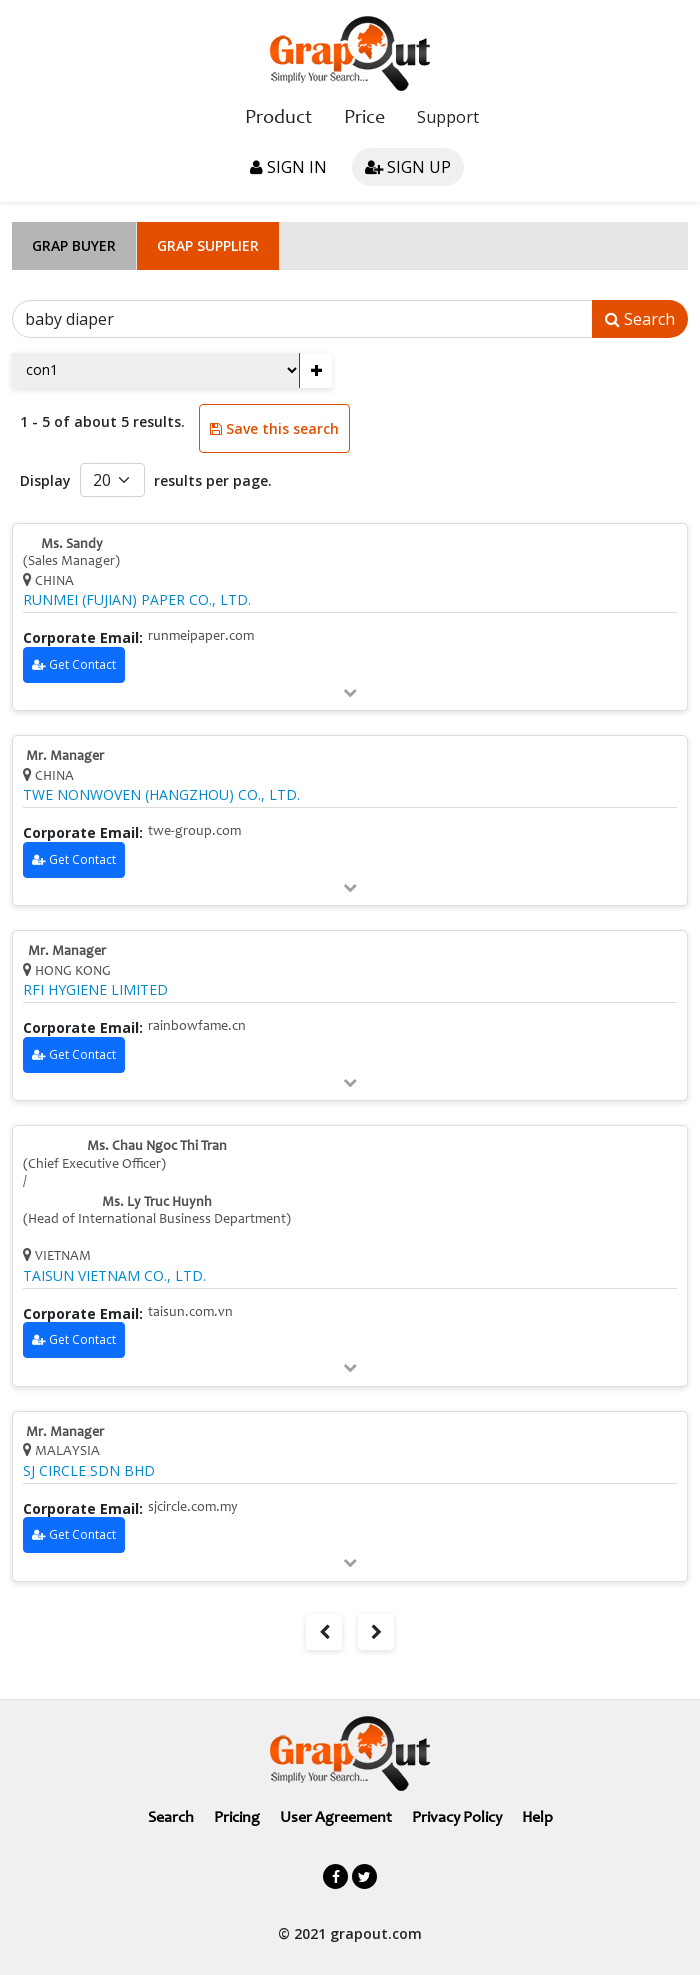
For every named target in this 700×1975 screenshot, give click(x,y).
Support (448, 117)
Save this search (274, 428)
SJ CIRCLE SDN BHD (89, 1471)
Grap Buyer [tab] (74, 245)
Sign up (408, 167)
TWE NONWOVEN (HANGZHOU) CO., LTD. (161, 795)
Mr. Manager (65, 757)
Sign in (288, 167)
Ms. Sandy (72, 545)
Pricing (237, 1818)
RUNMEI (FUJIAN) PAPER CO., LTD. (137, 600)
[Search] (302, 319)
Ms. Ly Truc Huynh (157, 1203)
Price (364, 119)
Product (278, 119)
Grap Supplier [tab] (208, 245)
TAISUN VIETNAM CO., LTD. (114, 1276)
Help (537, 1818)
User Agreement (336, 1818)
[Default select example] (112, 480)
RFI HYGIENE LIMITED (95, 990)
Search (640, 319)
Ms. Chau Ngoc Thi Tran (157, 1147)
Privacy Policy (457, 1818)
